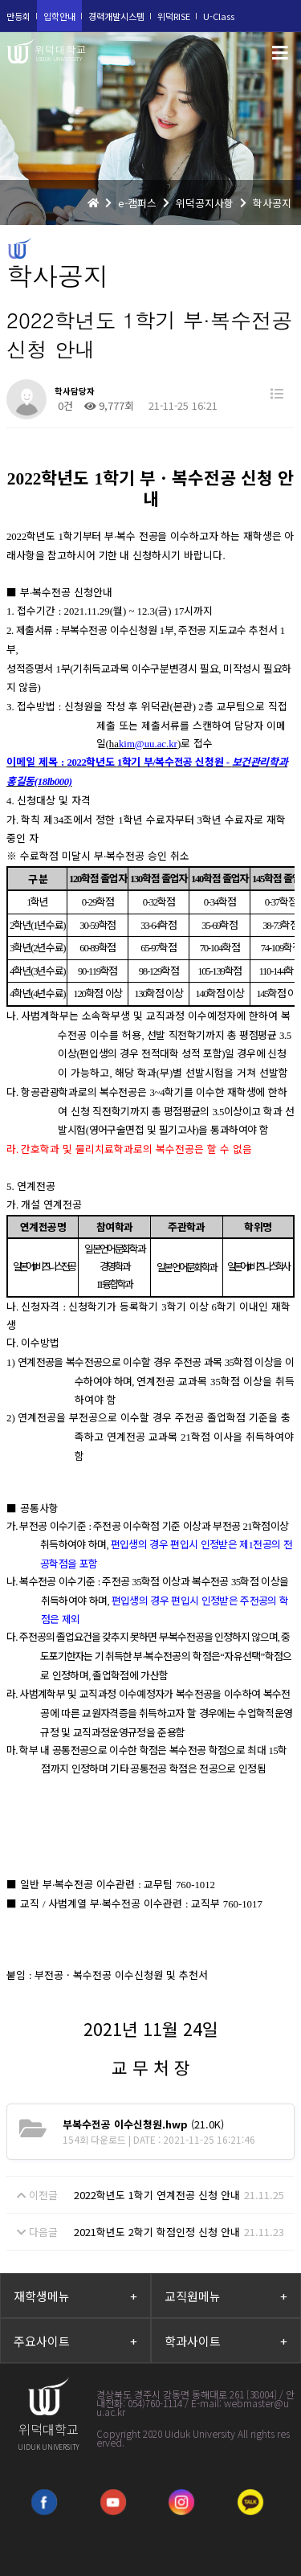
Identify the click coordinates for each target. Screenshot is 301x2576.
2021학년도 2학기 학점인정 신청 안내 (157, 2231)
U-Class (218, 16)
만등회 (18, 16)
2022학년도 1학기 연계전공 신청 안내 (157, 2194)
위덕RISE (173, 16)
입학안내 (59, 16)
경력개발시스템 (116, 16)
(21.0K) (143, 2124)
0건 (64, 405)
